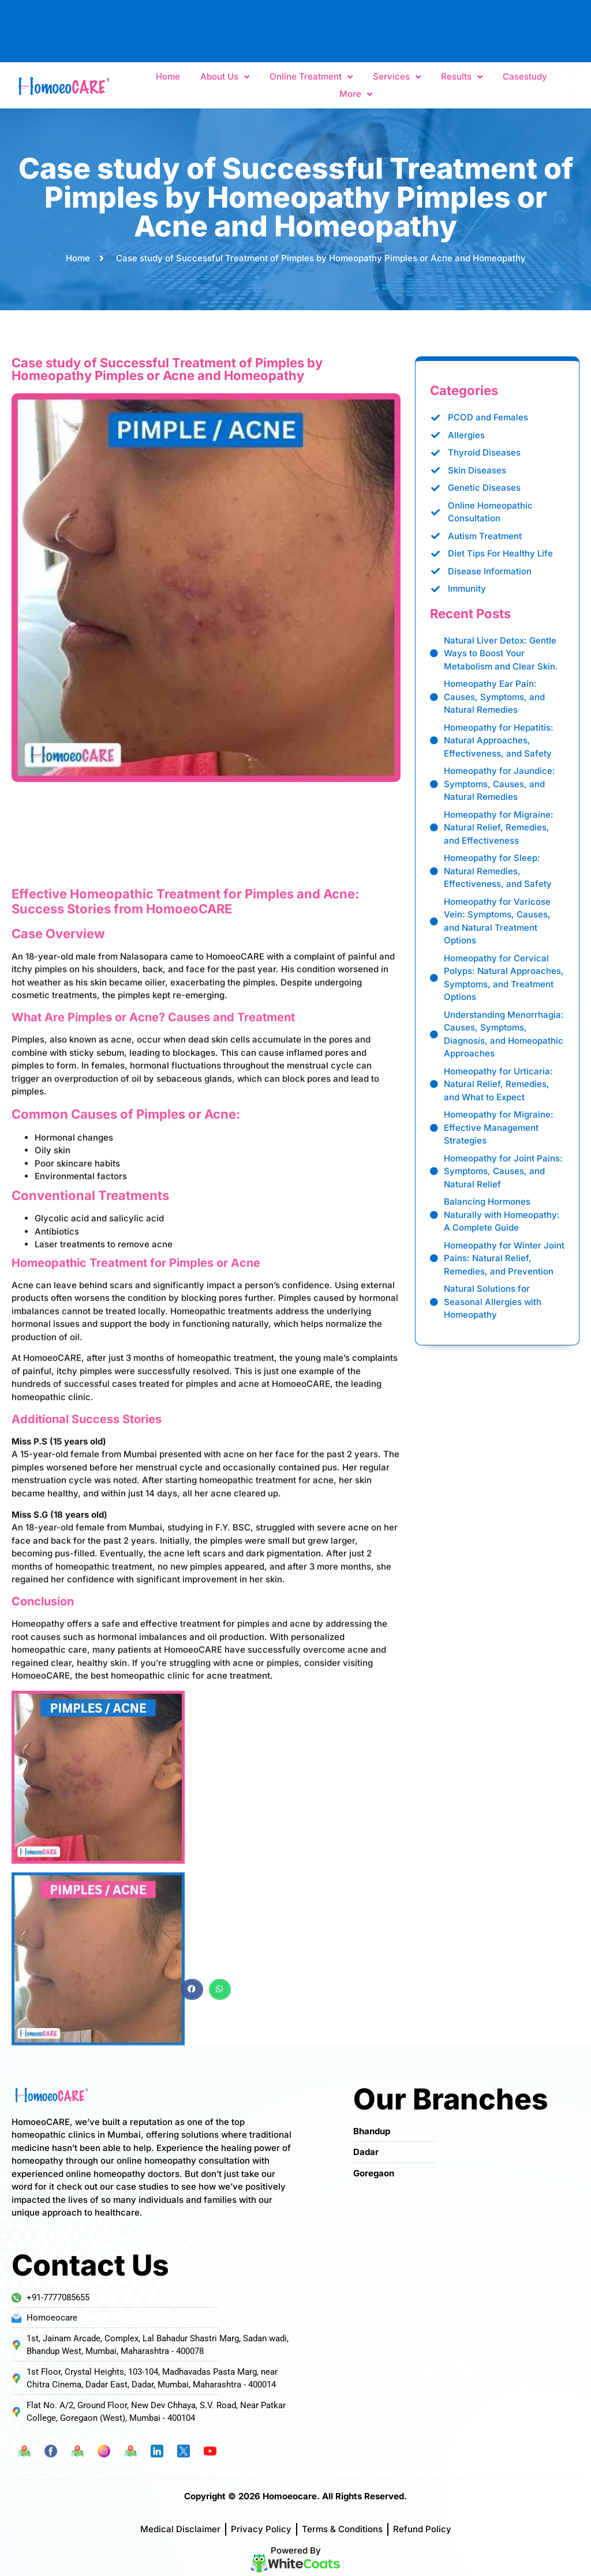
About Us (224, 78)
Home (168, 77)
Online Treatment (311, 78)
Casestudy (525, 77)
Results (461, 78)
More (355, 95)
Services (397, 78)
